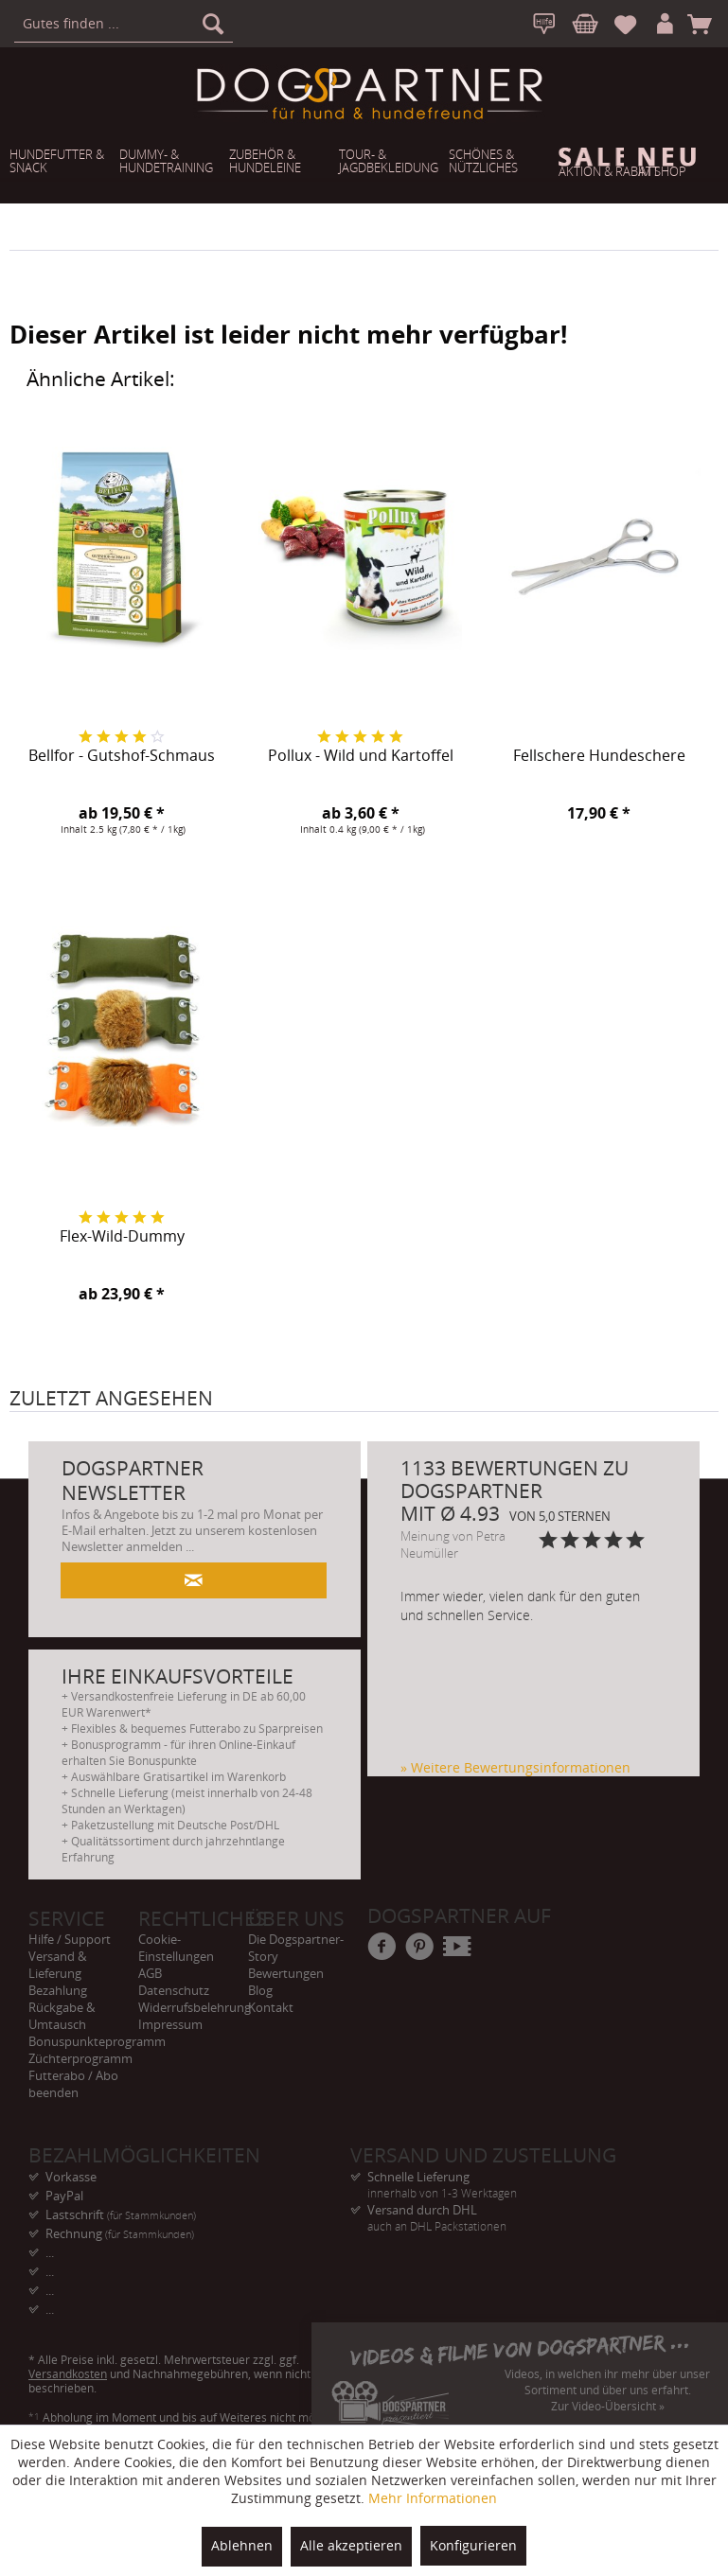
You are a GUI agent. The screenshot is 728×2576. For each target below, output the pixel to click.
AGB (150, 1973)
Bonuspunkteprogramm (83, 2041)
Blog (260, 1990)
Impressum (170, 2024)
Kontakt (270, 2007)
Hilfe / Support (69, 1939)
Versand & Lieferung (57, 1965)
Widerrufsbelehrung (193, 2007)
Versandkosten (67, 2374)
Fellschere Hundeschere (599, 756)
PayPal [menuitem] (64, 2195)
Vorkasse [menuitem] (71, 2176)
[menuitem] (123, 24)
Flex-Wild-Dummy (122, 1236)
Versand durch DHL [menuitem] (511, 2210)
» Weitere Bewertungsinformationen (515, 1767)
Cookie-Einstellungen (176, 1948)
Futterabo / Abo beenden (73, 2084)
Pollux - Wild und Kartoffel (360, 756)
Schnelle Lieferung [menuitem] (511, 2177)
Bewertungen (286, 1973)
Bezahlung (57, 1990)
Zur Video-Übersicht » (608, 2406)
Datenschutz (173, 1990)
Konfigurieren (473, 2545)
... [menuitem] (49, 2252)
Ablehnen (242, 2545)
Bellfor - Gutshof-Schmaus (121, 756)
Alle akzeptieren (351, 2545)
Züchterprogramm (80, 2058)
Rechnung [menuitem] (119, 2233)
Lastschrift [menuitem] (120, 2214)
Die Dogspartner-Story (296, 1948)
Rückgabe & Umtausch (61, 2016)
